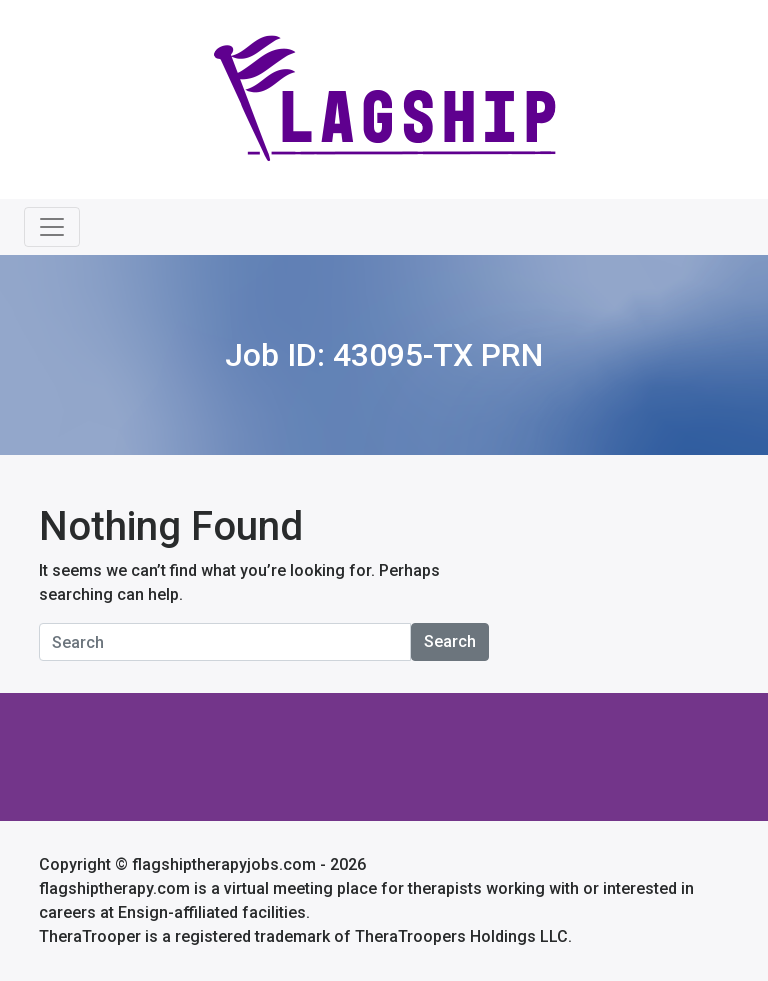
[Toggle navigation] (52, 227)
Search (450, 641)
